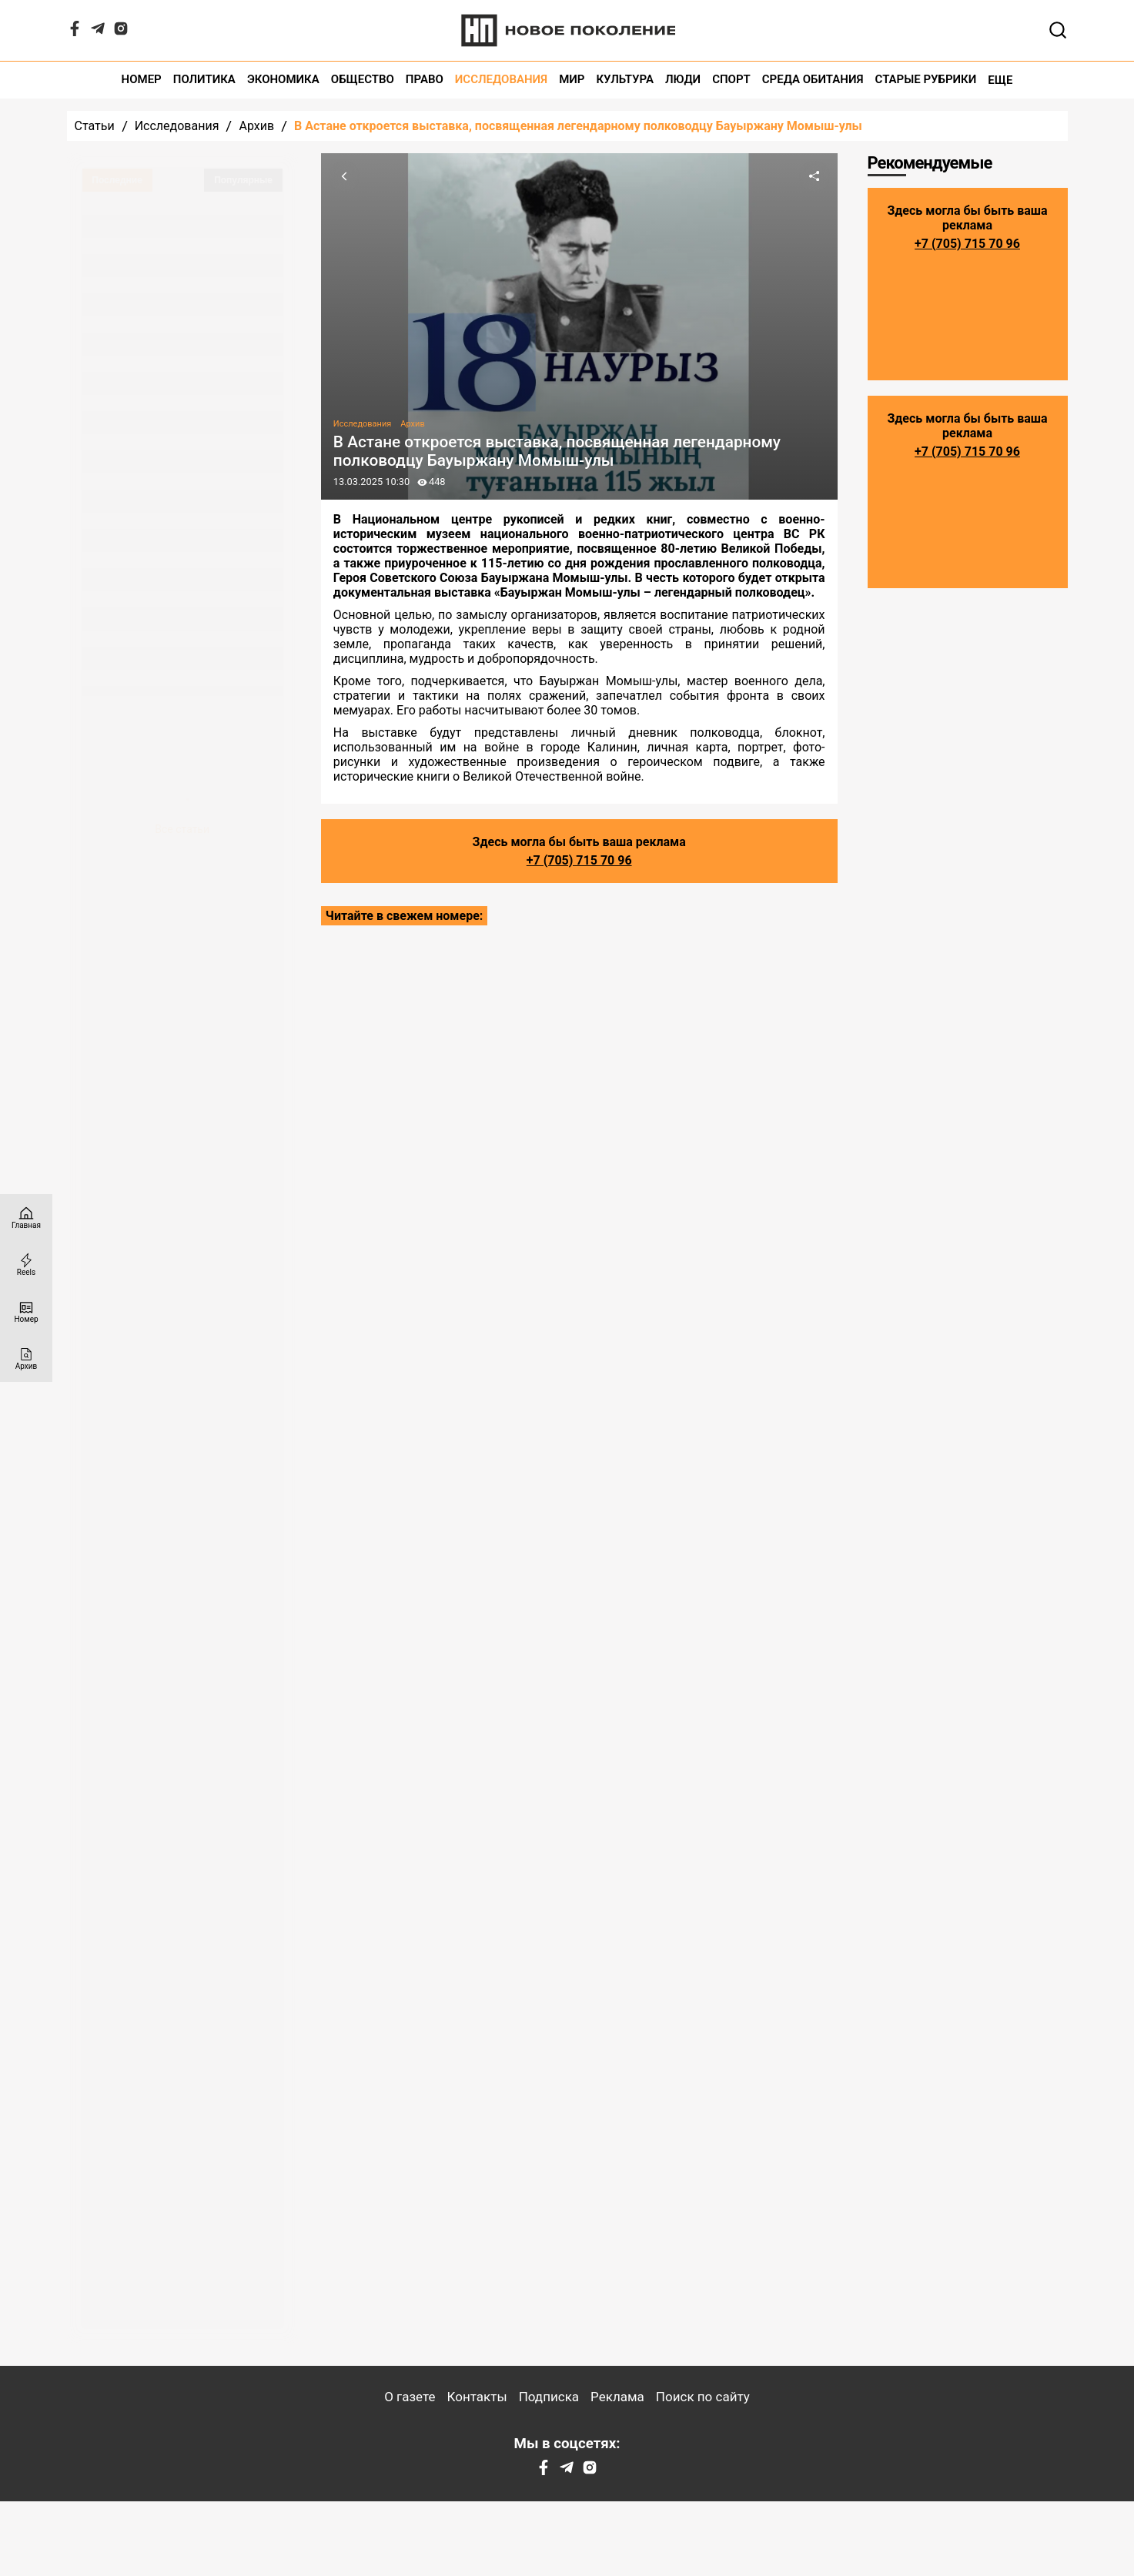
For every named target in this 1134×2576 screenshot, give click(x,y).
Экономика (283, 79)
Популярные (243, 180)
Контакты (477, 2396)
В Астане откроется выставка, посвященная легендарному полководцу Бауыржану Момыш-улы (578, 126)
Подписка (549, 2396)
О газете (409, 2396)
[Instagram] (121, 32)
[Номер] (26, 1311)
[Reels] (26, 1264)
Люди (683, 79)
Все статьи (182, 829)
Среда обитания (813, 79)
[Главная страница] (26, 1217)
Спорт (731, 79)
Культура (625, 79)
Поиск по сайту (703, 2396)
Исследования (501, 79)
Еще (1000, 80)
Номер (142, 79)
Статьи (95, 126)
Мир (571, 79)
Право (424, 79)
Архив (256, 126)
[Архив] (26, 1358)
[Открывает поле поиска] (1058, 30)
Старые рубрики (926, 79)
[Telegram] (97, 32)
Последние (117, 180)
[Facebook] (74, 32)
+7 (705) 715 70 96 (579, 860)
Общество (362, 79)
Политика (204, 79)
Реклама (617, 2396)
